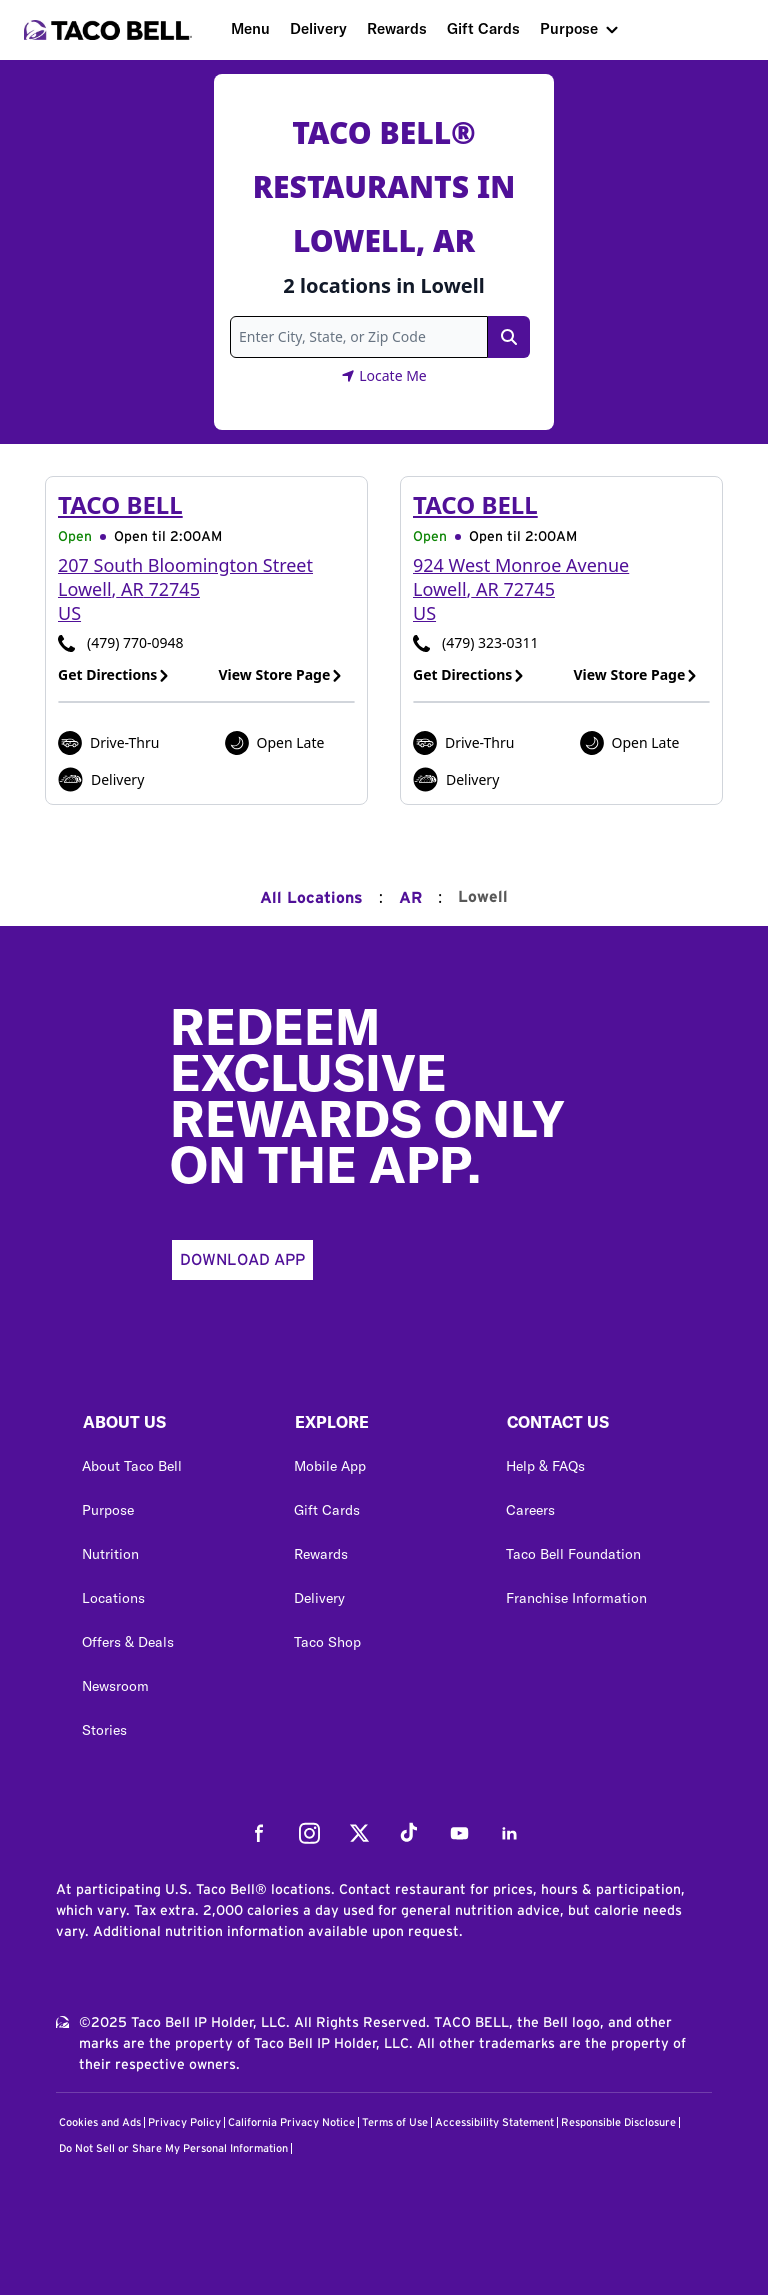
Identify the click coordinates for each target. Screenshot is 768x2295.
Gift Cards (483, 28)
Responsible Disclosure (618, 2122)
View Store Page (281, 674)
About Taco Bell (132, 1466)
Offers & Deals (128, 1642)
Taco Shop (327, 1642)
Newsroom (115, 1686)
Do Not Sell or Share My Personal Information (173, 2148)
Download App (242, 1260)
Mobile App (330, 1466)
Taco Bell (120, 504)
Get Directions (114, 674)
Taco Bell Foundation (573, 1554)
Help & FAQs (545, 1466)
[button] (172, 1427)
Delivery (318, 28)
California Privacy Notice (291, 2122)
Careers (530, 1510)
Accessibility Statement (494, 2122)
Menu (250, 28)
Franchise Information (576, 1598)
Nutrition (110, 1554)
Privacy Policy (184, 2122)
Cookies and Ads (100, 2122)
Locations (113, 1598)
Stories (104, 1730)
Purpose (569, 28)
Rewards (397, 28)
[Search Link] (509, 337)
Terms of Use (395, 2122)
